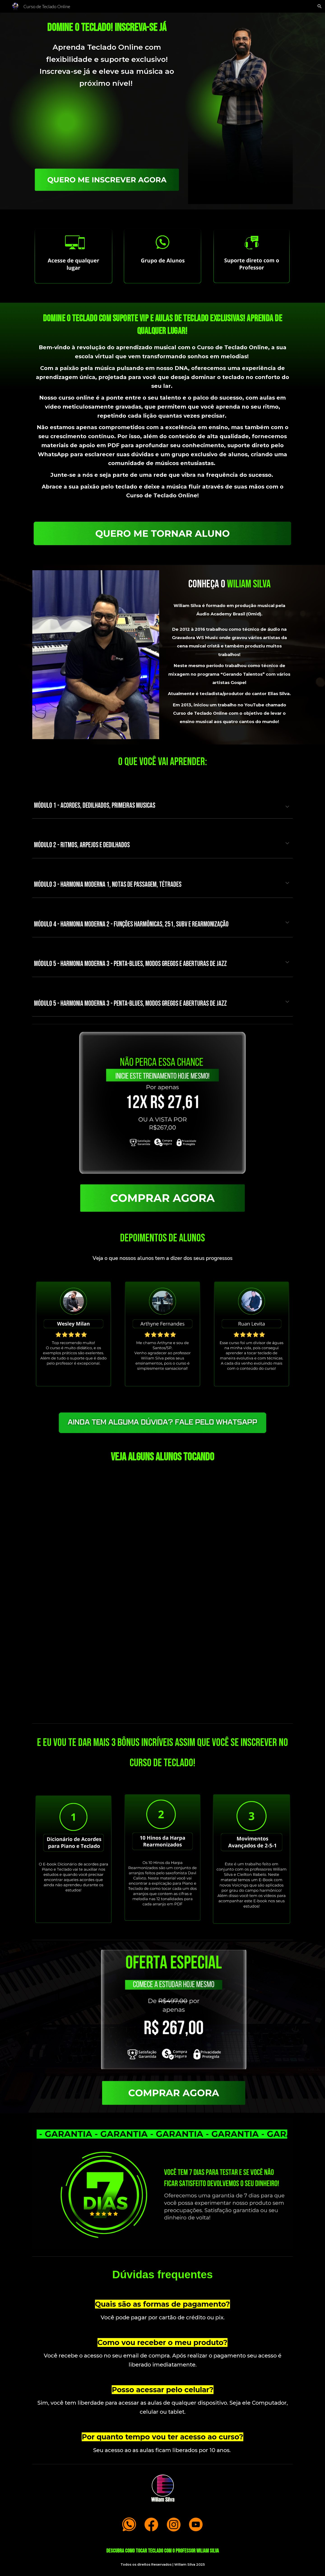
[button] (319, 6)
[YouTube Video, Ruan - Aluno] (95, 1516)
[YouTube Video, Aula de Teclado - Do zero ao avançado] (106, 127)
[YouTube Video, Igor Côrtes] (229, 1598)
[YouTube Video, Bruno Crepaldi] (95, 1598)
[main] (106, 28)
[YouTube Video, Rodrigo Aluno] (229, 1516)
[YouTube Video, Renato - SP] (95, 1680)
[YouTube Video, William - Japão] (229, 1680)
